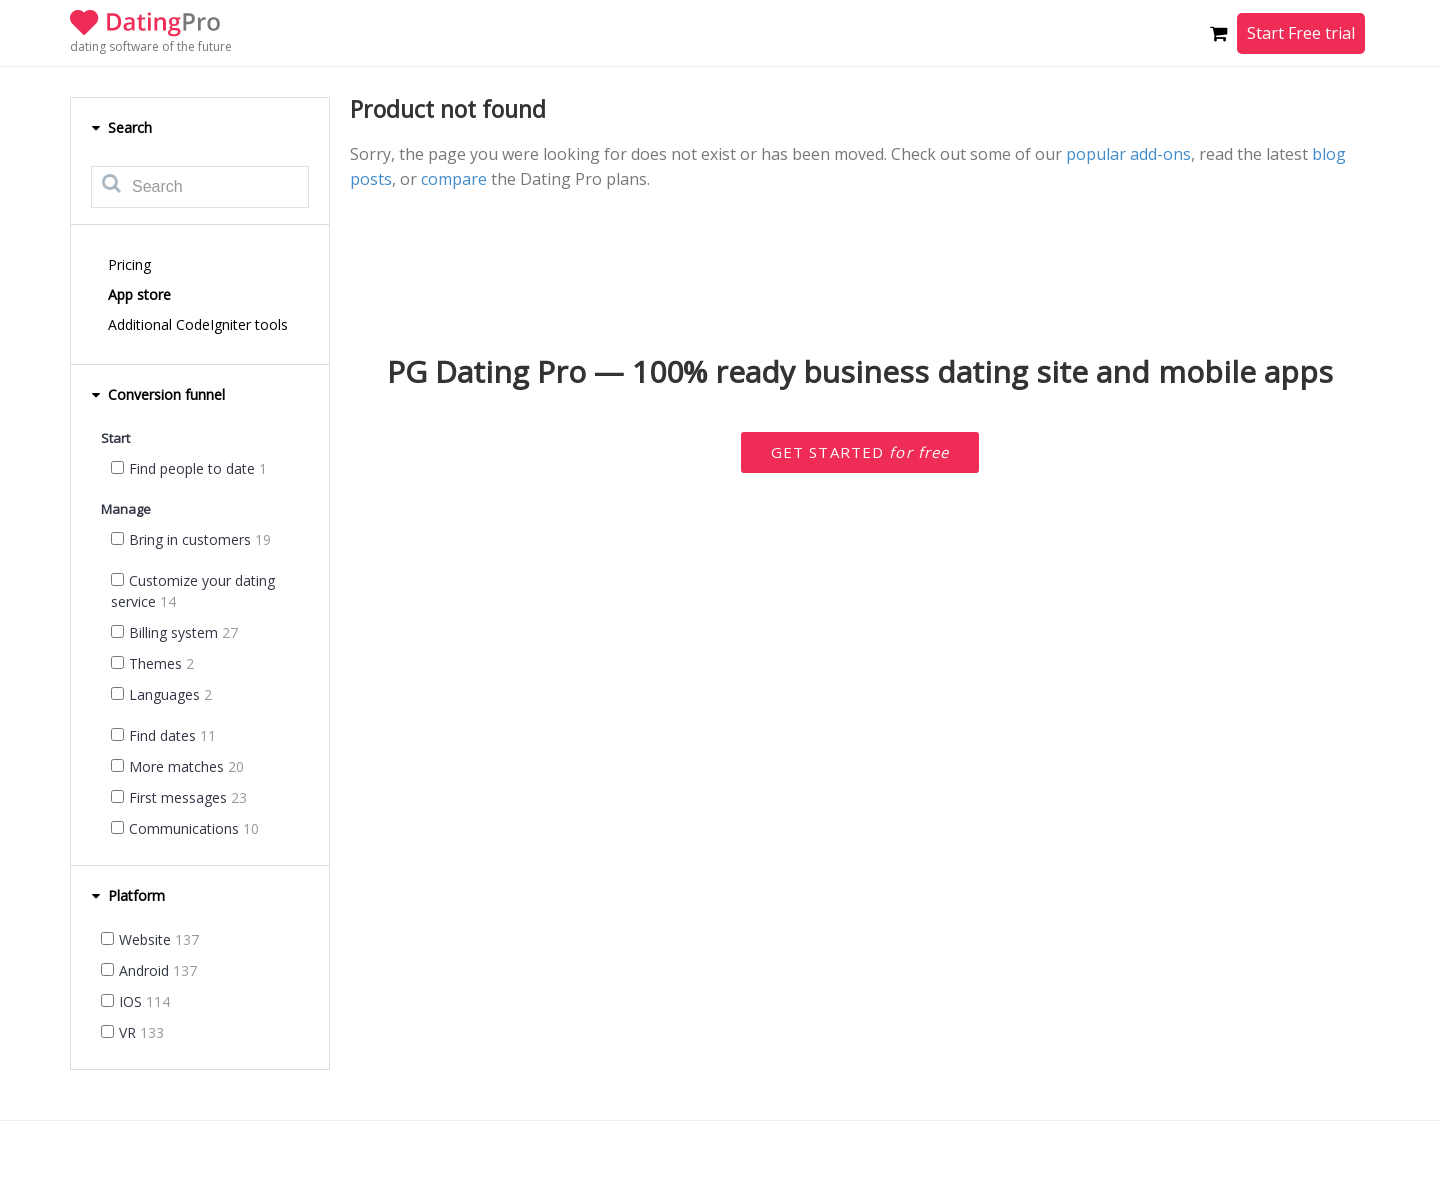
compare (454, 179)
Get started (860, 452)
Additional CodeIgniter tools (198, 324)
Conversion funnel (158, 394)
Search (121, 127)
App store (139, 294)
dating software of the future (151, 46)
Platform (128, 895)
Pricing (129, 264)
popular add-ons (1128, 154)
